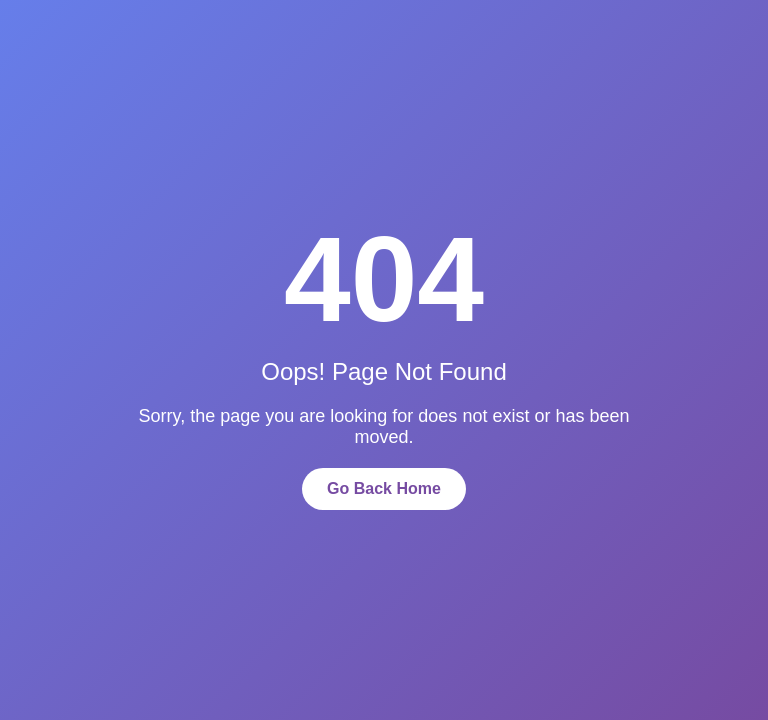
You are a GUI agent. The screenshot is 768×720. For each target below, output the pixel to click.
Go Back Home (384, 488)
